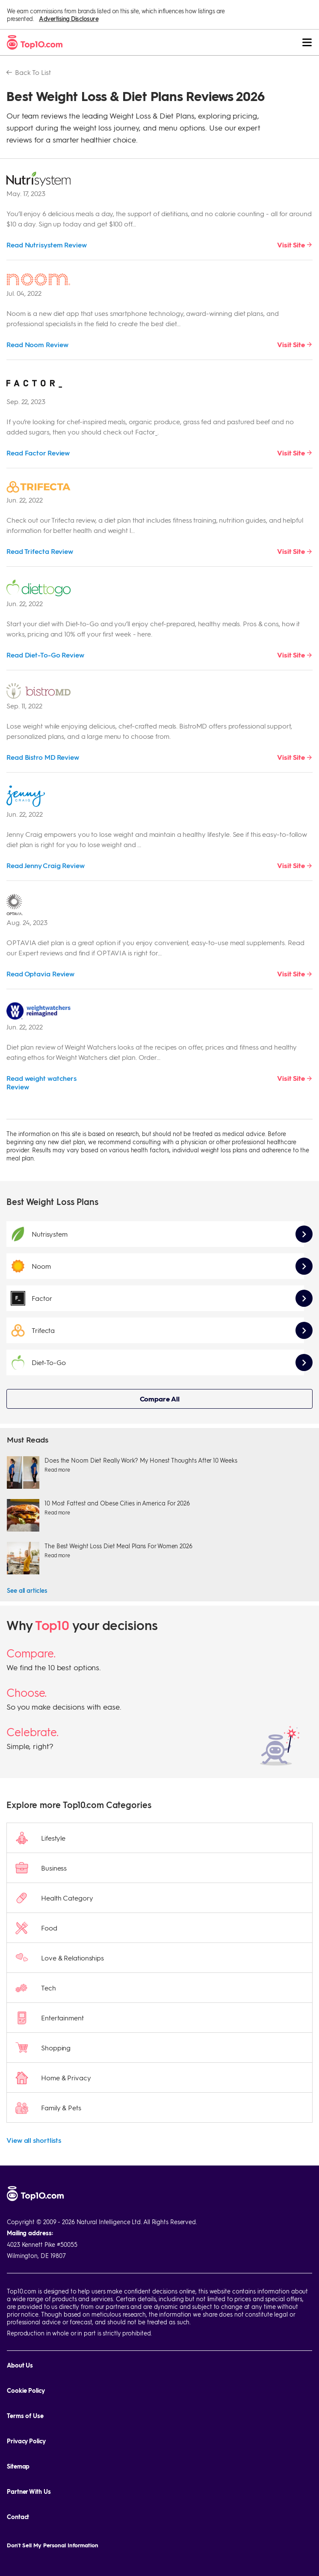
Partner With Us (29, 2491)
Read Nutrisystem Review (46, 244)
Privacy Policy (26, 2441)
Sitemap (18, 2466)
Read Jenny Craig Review (45, 865)
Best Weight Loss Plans (52, 1202)
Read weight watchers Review (41, 1082)
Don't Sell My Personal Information (52, 2545)
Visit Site (291, 244)
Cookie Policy (26, 2390)
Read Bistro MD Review (42, 757)
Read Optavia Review (40, 973)
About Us (20, 2365)
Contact (18, 2517)
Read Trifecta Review (39, 551)
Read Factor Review (38, 452)
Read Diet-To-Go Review (45, 654)
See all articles (27, 1590)
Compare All (160, 1398)
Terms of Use (25, 2416)
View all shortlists (33, 2140)
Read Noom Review (37, 344)
